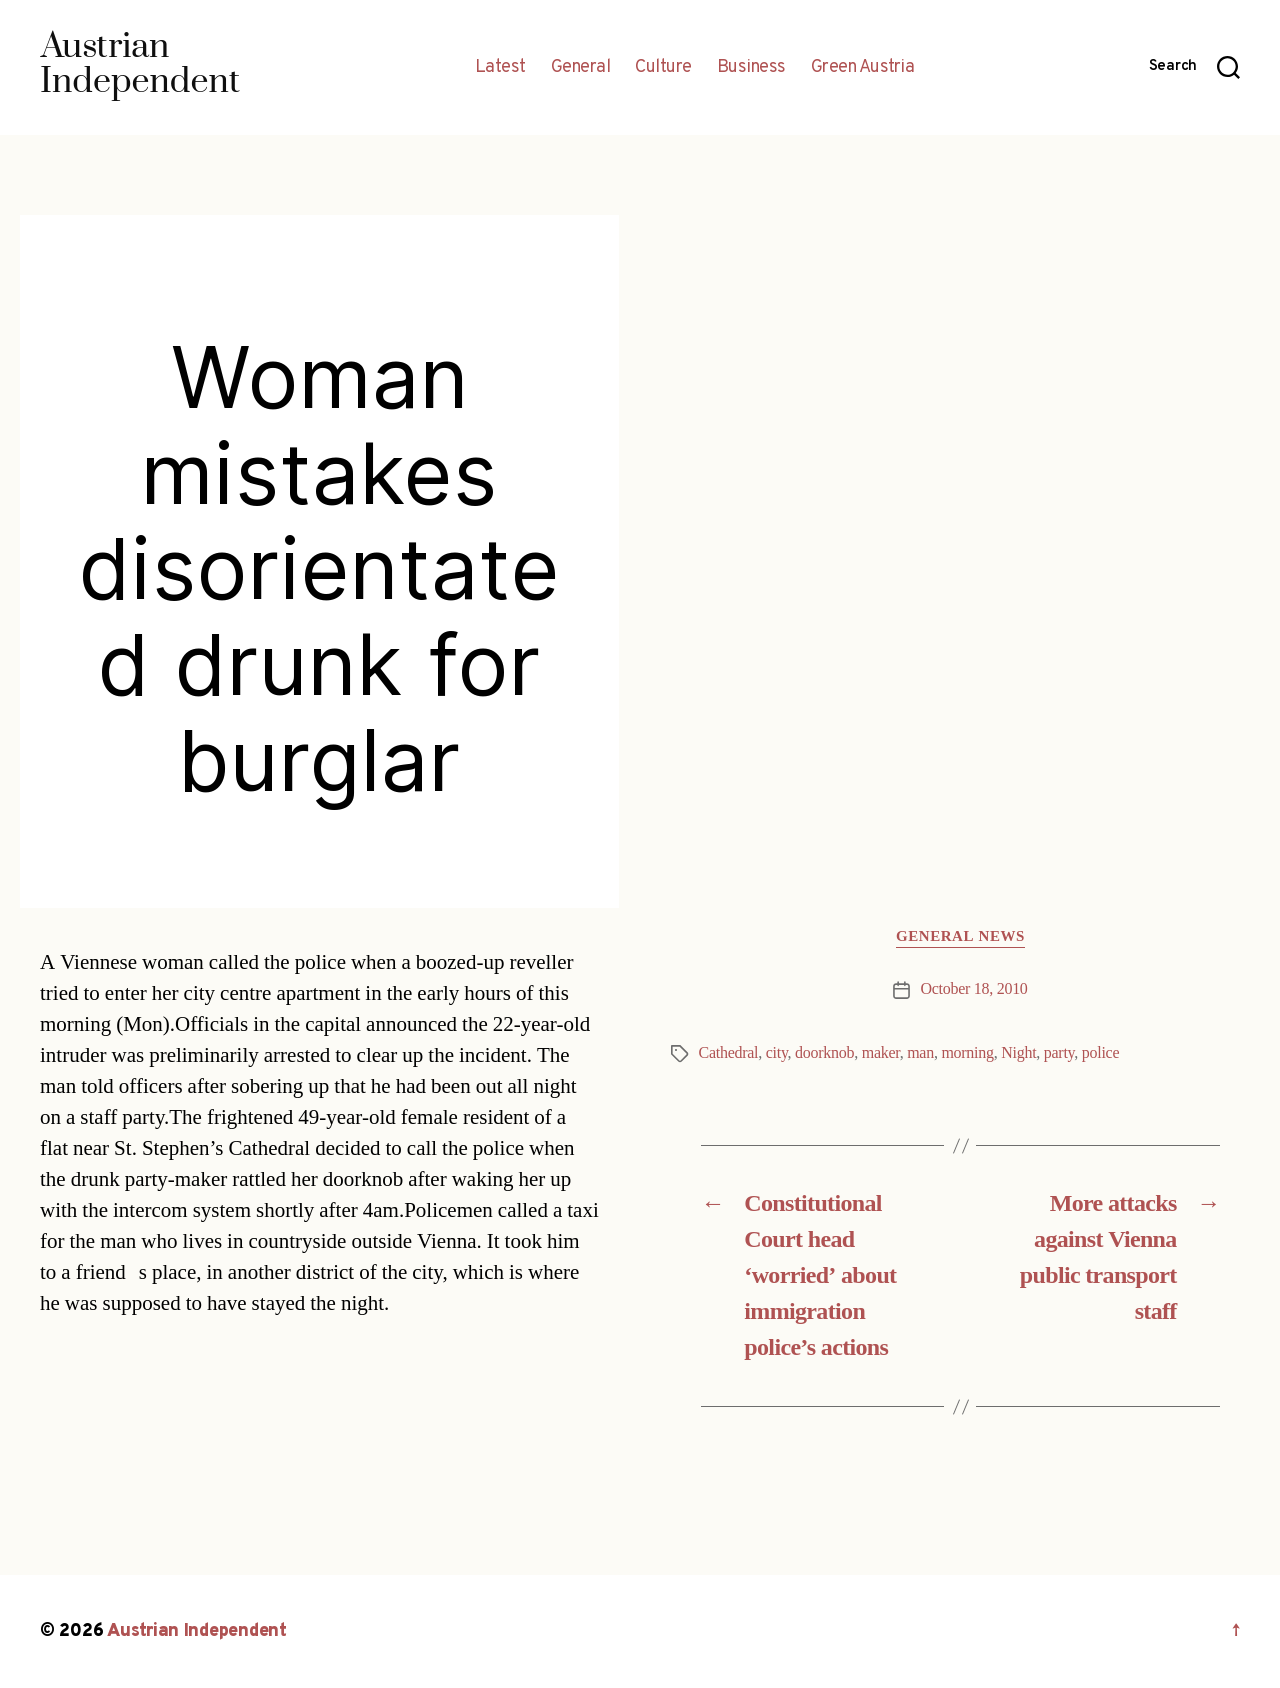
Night (1018, 1053)
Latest (500, 68)
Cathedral (729, 1053)
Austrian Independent (197, 1631)
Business (751, 68)
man (920, 1053)
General (581, 68)
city (777, 1053)
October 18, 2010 (973, 989)
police (1100, 1053)
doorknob (824, 1053)
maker (881, 1053)
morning (967, 1053)
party (1059, 1053)
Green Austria (863, 68)
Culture (663, 68)
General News (960, 937)
